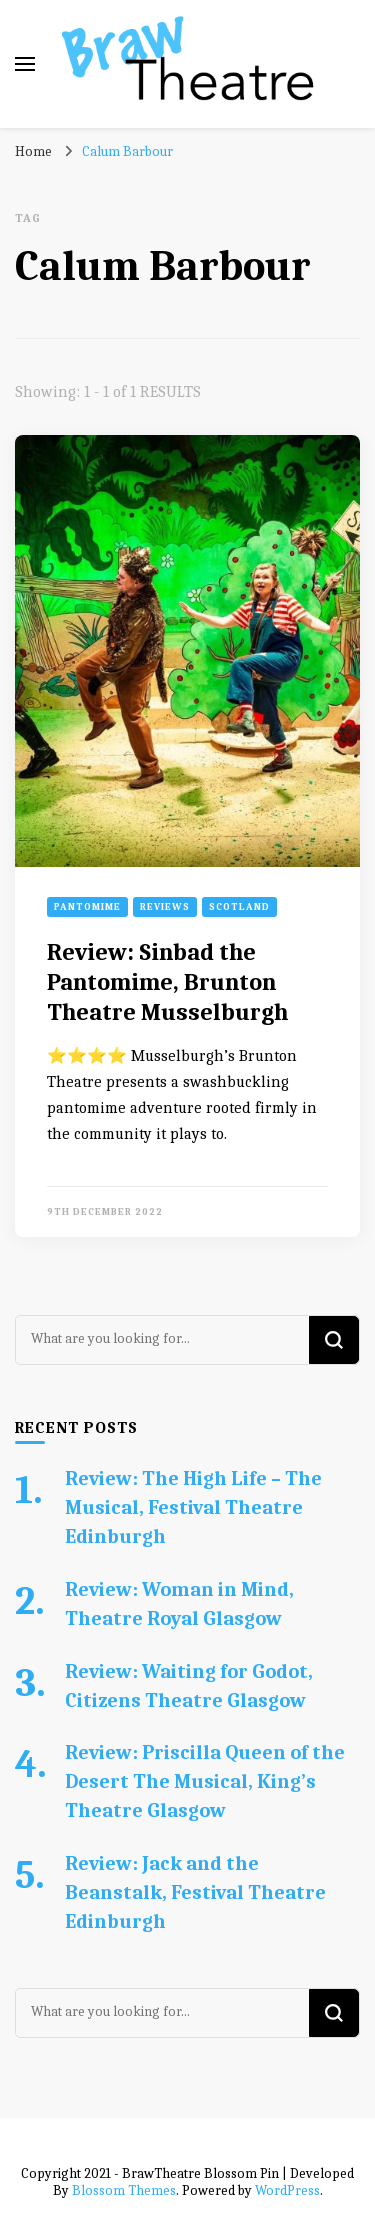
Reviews (165, 907)
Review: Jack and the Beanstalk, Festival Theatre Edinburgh (195, 1892)
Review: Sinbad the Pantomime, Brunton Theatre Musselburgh (167, 982)
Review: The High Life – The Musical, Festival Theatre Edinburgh (193, 1507)
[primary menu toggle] (25, 64)
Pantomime (87, 907)
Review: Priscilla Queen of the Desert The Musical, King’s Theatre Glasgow (205, 1781)
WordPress (287, 2190)
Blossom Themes (124, 2190)
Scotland (239, 907)
